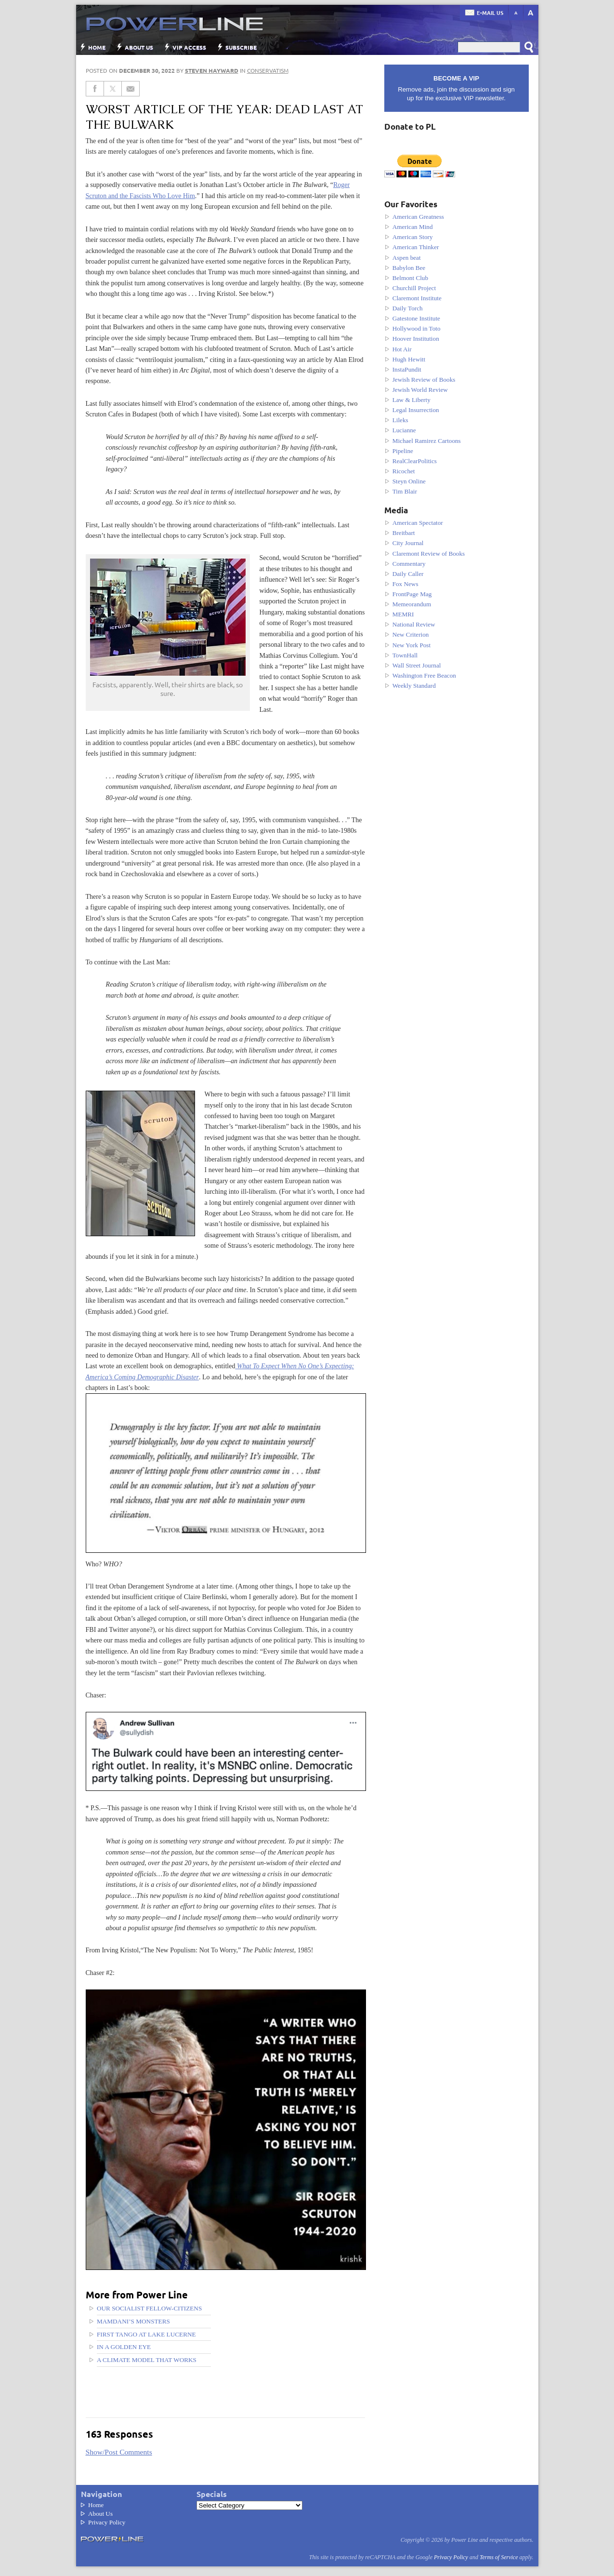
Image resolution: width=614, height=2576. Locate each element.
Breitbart (403, 532)
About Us (139, 47)
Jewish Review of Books (424, 379)
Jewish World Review (420, 389)
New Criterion (410, 634)
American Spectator (417, 522)
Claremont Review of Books (428, 553)
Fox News (405, 583)
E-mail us (490, 12)
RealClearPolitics (414, 461)
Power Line (170, 24)
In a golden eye (124, 2346)
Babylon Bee (409, 267)
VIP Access (189, 47)
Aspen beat (406, 257)
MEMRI (403, 614)
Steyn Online (409, 481)
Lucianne (404, 430)
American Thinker (415, 247)
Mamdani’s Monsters (133, 2321)
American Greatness (418, 216)
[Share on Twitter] (113, 88)
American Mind (412, 226)
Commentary (409, 563)
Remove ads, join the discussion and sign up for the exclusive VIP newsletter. (456, 88)
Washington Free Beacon (424, 675)
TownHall (405, 655)
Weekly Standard (414, 685)
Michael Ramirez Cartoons (426, 440)
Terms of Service (499, 2557)
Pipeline (402, 450)
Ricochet (403, 471)
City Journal (408, 543)
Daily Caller (408, 573)
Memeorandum (411, 604)
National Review (413, 624)
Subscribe (241, 47)
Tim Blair (404, 491)
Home (96, 47)
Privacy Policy (106, 2522)
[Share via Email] (131, 88)
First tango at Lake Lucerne (146, 2334)
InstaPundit (406, 369)
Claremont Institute (417, 298)
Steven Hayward (211, 70)
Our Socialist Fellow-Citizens (149, 2308)
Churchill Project (414, 288)
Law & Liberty (411, 399)
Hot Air (402, 349)
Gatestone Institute (416, 318)
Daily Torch (407, 308)
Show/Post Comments (119, 2452)
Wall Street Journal (416, 665)
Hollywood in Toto (416, 328)
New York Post (411, 645)
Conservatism (267, 70)
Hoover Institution (415, 338)
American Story (412, 236)
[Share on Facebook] (95, 88)
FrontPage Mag (412, 594)
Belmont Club (410, 277)
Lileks (400, 420)
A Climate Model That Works (146, 2359)
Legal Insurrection (415, 410)
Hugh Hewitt (409, 359)
